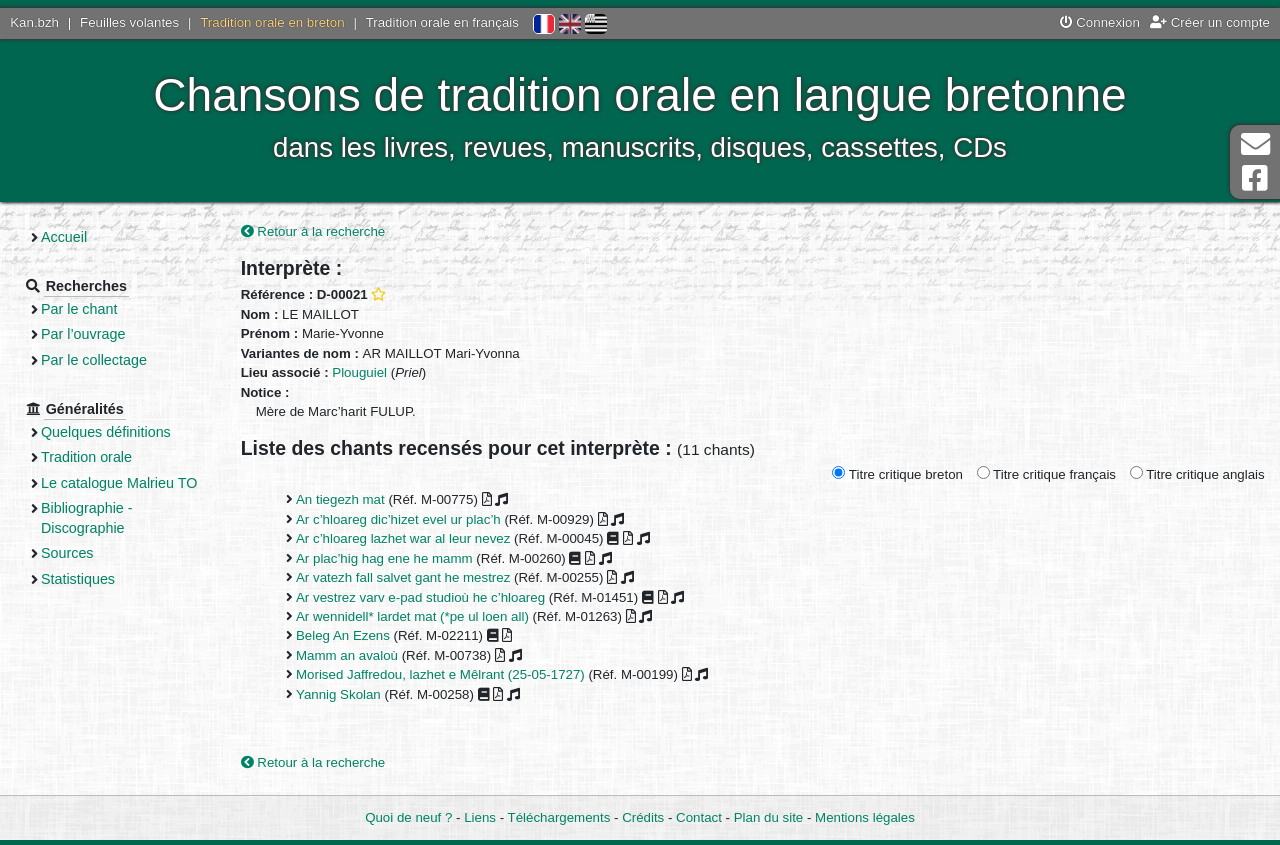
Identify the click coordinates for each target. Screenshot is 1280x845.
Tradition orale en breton (272, 22)
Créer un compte (1210, 22)
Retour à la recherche (313, 231)
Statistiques (78, 579)
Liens (480, 817)
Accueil (64, 237)
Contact (699, 817)
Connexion (1100, 22)
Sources (67, 553)
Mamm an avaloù (347, 655)
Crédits (643, 817)
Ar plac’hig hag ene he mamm (384, 558)
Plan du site (768, 817)
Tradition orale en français (442, 22)
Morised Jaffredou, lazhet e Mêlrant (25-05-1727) (440, 674)
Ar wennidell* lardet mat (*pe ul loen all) (412, 616)
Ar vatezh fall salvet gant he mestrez (403, 577)
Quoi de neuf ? (408, 817)
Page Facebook (1255, 178)
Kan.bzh (34, 22)
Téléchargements (559, 817)
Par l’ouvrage (83, 334)
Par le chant (79, 309)
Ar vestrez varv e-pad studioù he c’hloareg (420, 597)
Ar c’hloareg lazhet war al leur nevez (403, 538)
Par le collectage (94, 360)
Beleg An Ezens (343, 635)
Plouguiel (359, 372)
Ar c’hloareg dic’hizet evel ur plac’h (398, 519)
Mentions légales (865, 817)
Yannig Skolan (338, 694)
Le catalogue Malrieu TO (119, 483)
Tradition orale (86, 457)
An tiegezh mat (340, 499)
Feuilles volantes (129, 22)
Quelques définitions (106, 432)
